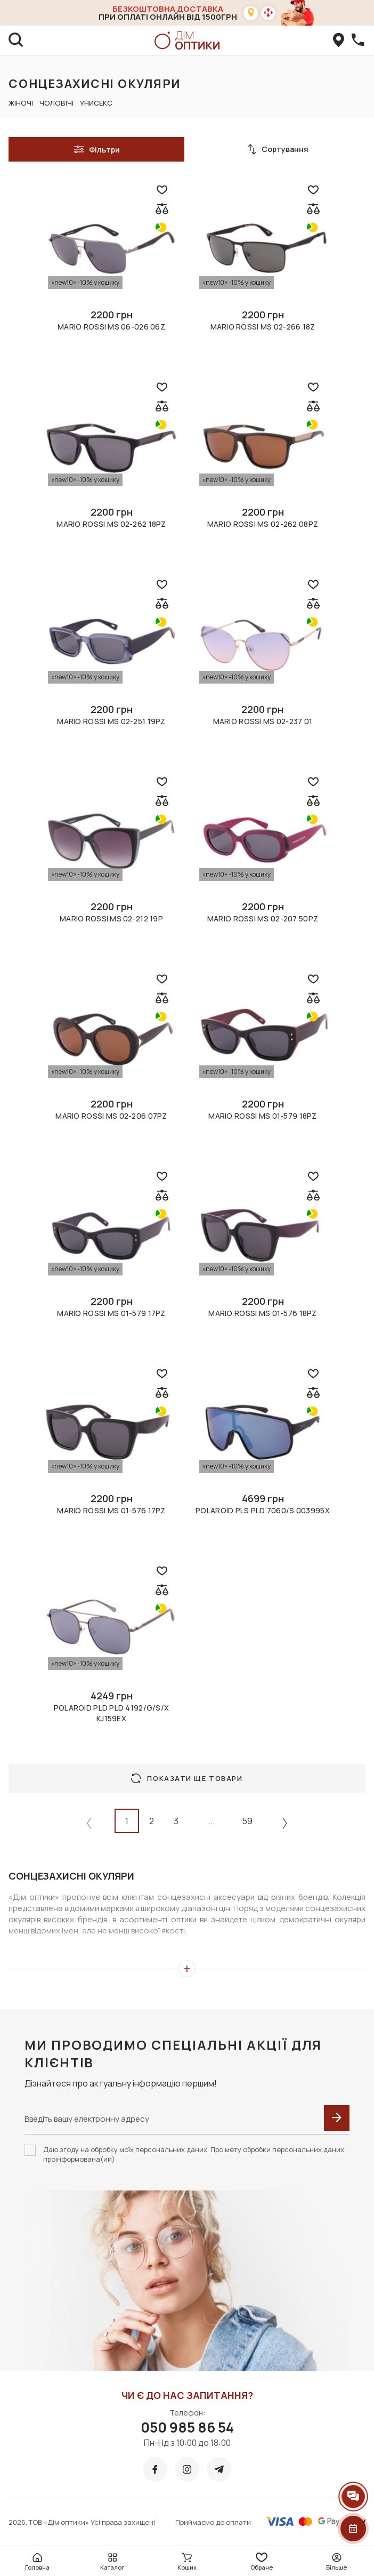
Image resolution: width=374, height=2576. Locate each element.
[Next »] (285, 1823)
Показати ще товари (186, 1778)
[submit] (336, 2118)
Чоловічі (56, 103)
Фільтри (96, 149)
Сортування (277, 149)
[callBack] (358, 40)
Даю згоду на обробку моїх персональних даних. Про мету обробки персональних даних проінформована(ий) (193, 2154)
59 (247, 1821)
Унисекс (96, 103)
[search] (16, 40)
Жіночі (21, 103)
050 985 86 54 (187, 2427)
